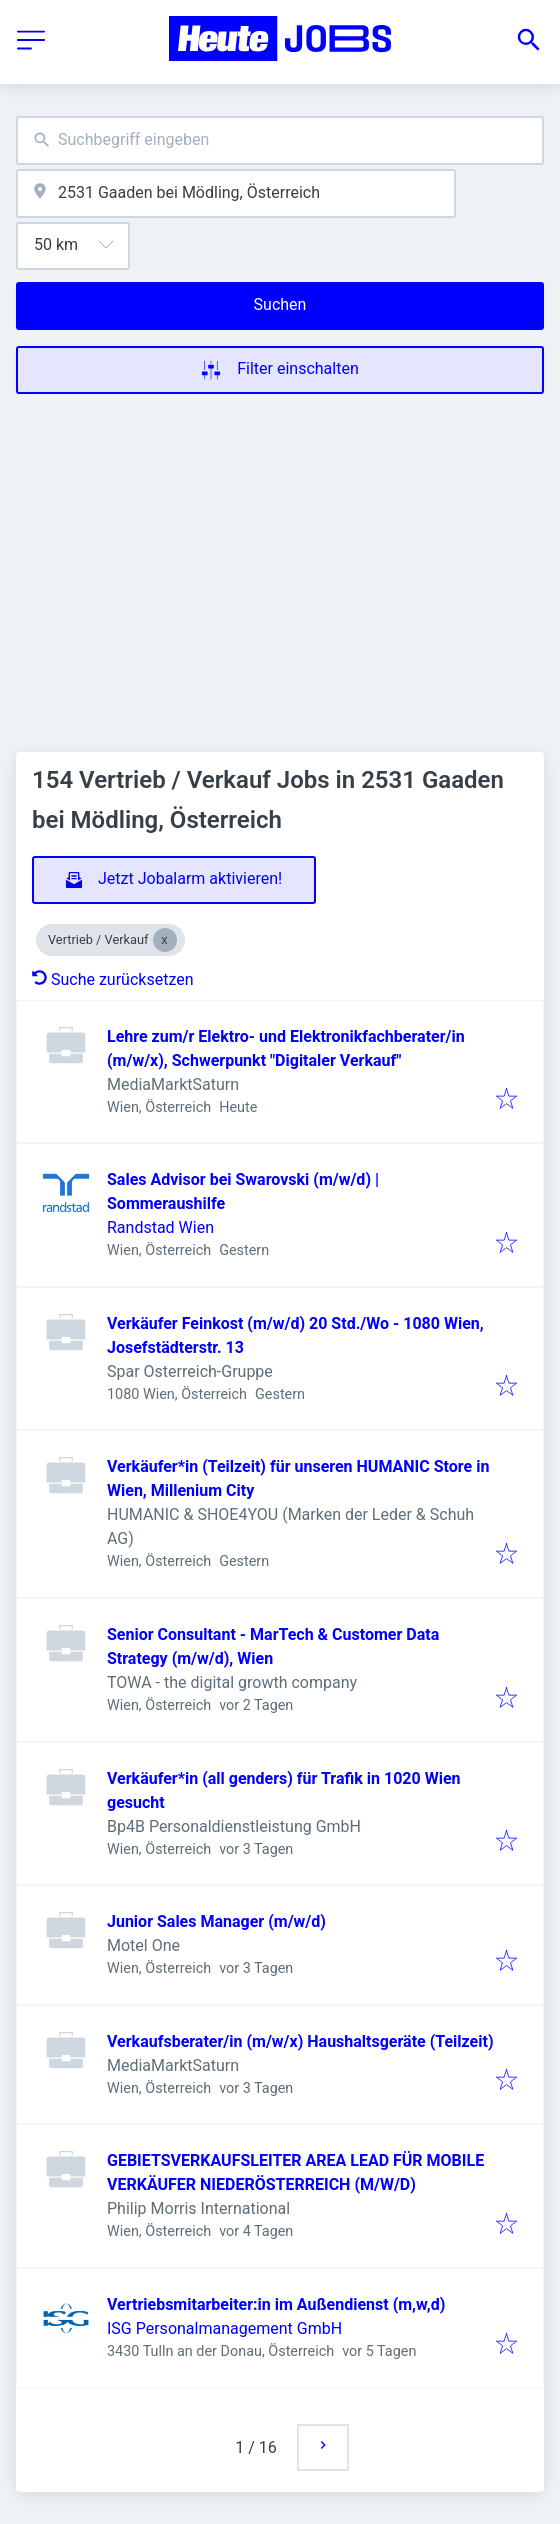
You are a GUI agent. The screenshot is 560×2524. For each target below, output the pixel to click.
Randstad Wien (160, 1227)
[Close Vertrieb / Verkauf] (165, 940)
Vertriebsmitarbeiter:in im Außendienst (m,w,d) (276, 2304)
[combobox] (280, 140)
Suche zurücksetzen (113, 979)
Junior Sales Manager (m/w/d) (216, 1921)
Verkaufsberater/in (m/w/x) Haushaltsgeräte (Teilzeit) (300, 2041)
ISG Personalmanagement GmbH (224, 2328)
